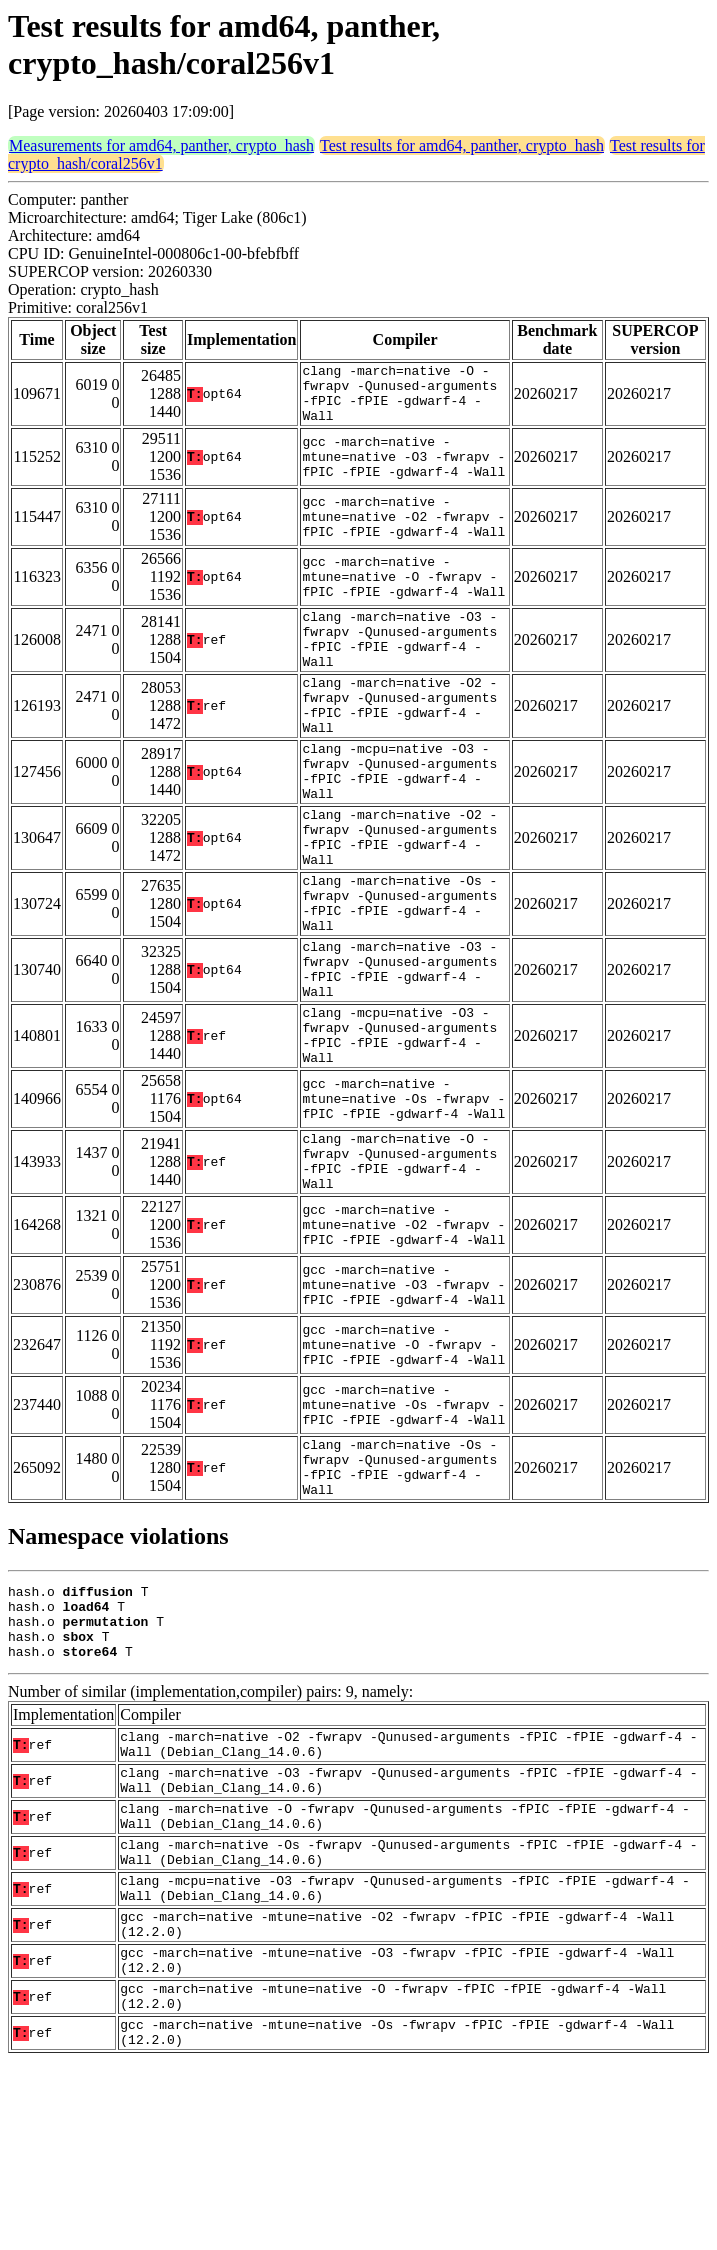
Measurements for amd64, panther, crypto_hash (161, 145)
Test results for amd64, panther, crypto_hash (462, 145)
